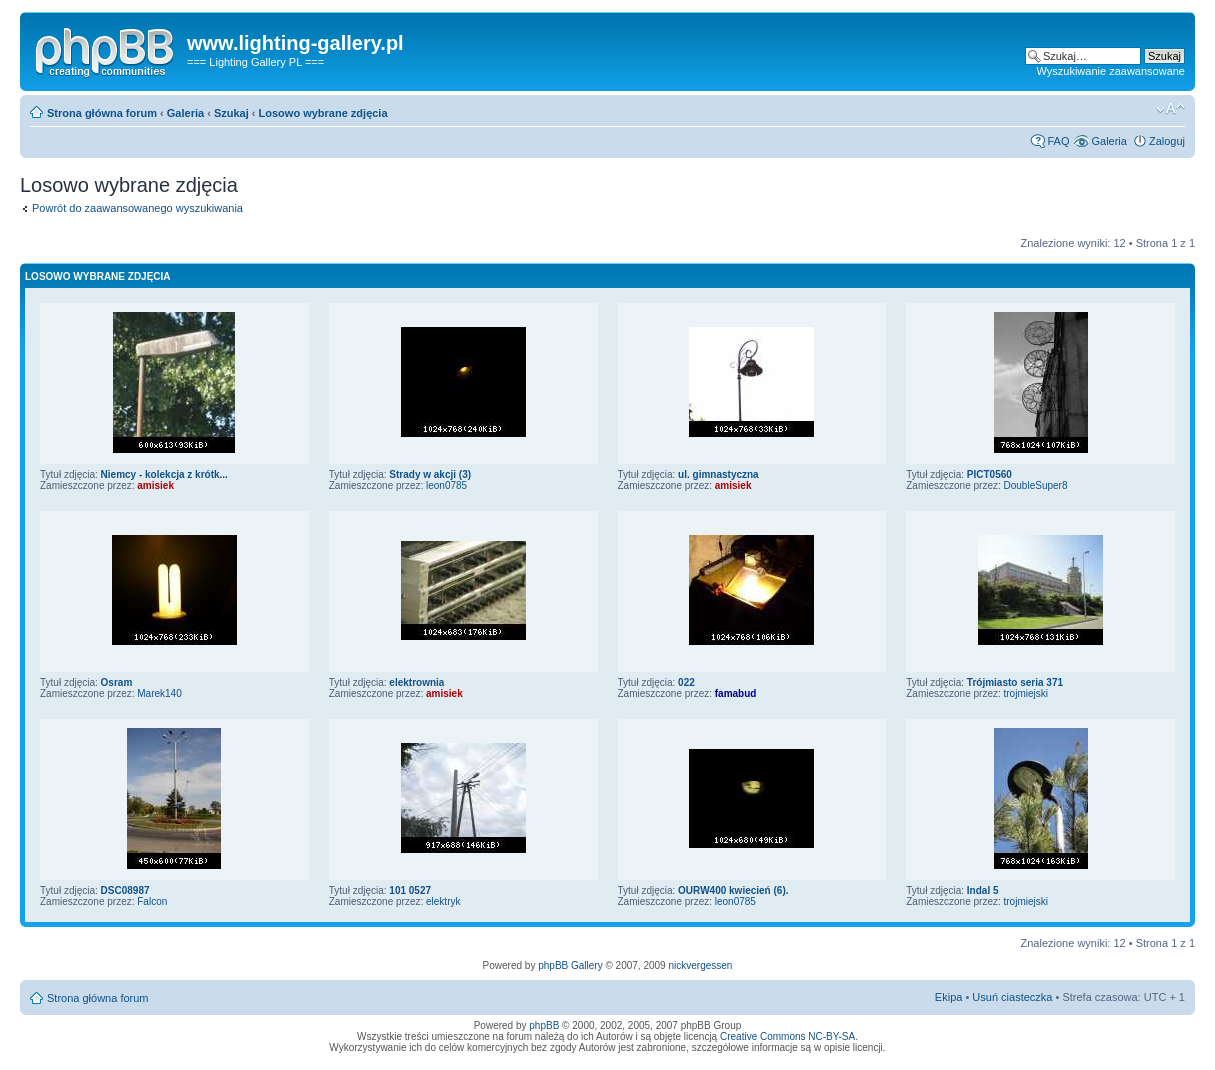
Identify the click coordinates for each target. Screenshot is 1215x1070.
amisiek (155, 485)
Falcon (152, 901)
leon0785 (446, 485)
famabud (736, 693)
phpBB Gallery (570, 965)
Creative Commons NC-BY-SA (787, 1036)
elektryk (443, 901)
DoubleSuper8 (1036, 485)
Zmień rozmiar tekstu (1170, 109)
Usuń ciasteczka (1012, 997)
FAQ (1058, 141)
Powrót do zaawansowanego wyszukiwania (137, 208)
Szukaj (231, 113)
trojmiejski (1026, 693)
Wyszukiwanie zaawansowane (1111, 71)
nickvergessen (700, 965)
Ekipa (949, 997)
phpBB (544, 1025)
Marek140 (159, 693)
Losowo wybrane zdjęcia (323, 113)
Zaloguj (1167, 141)
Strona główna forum (102, 113)
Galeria (185, 113)
